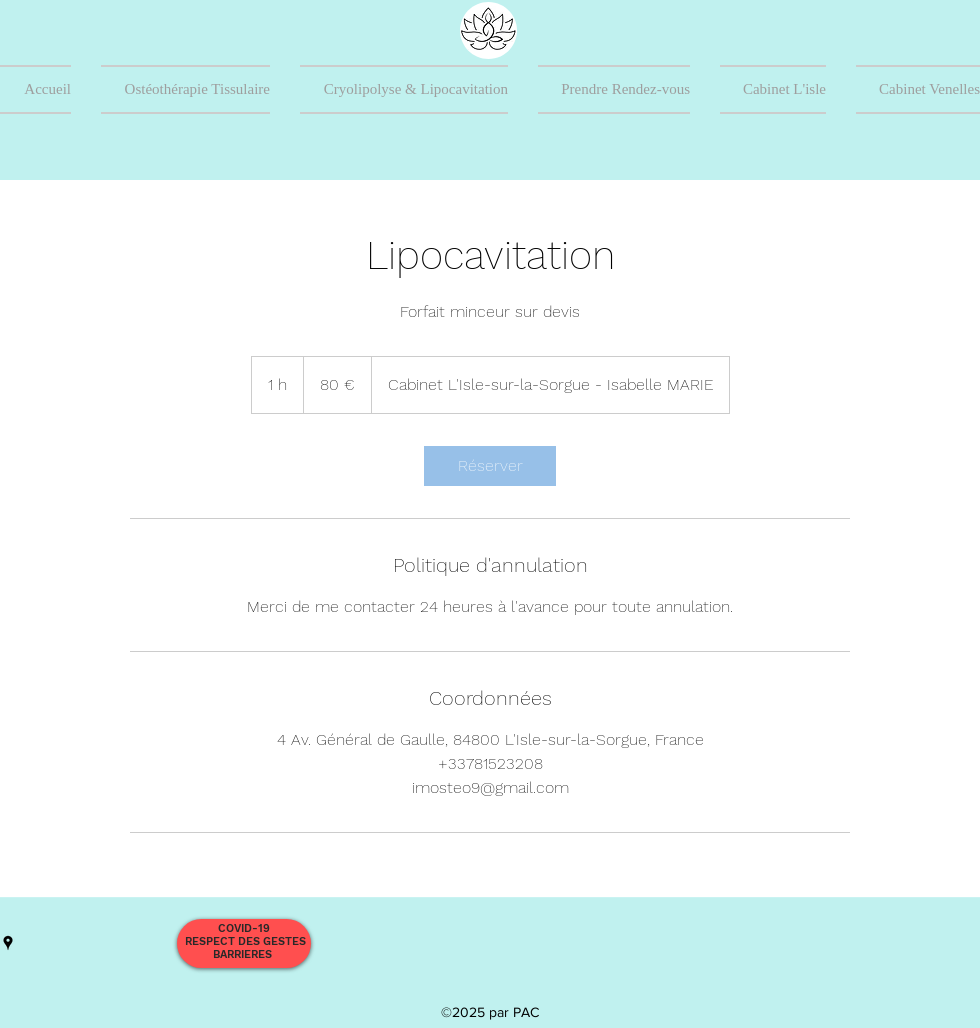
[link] (490, 466)
